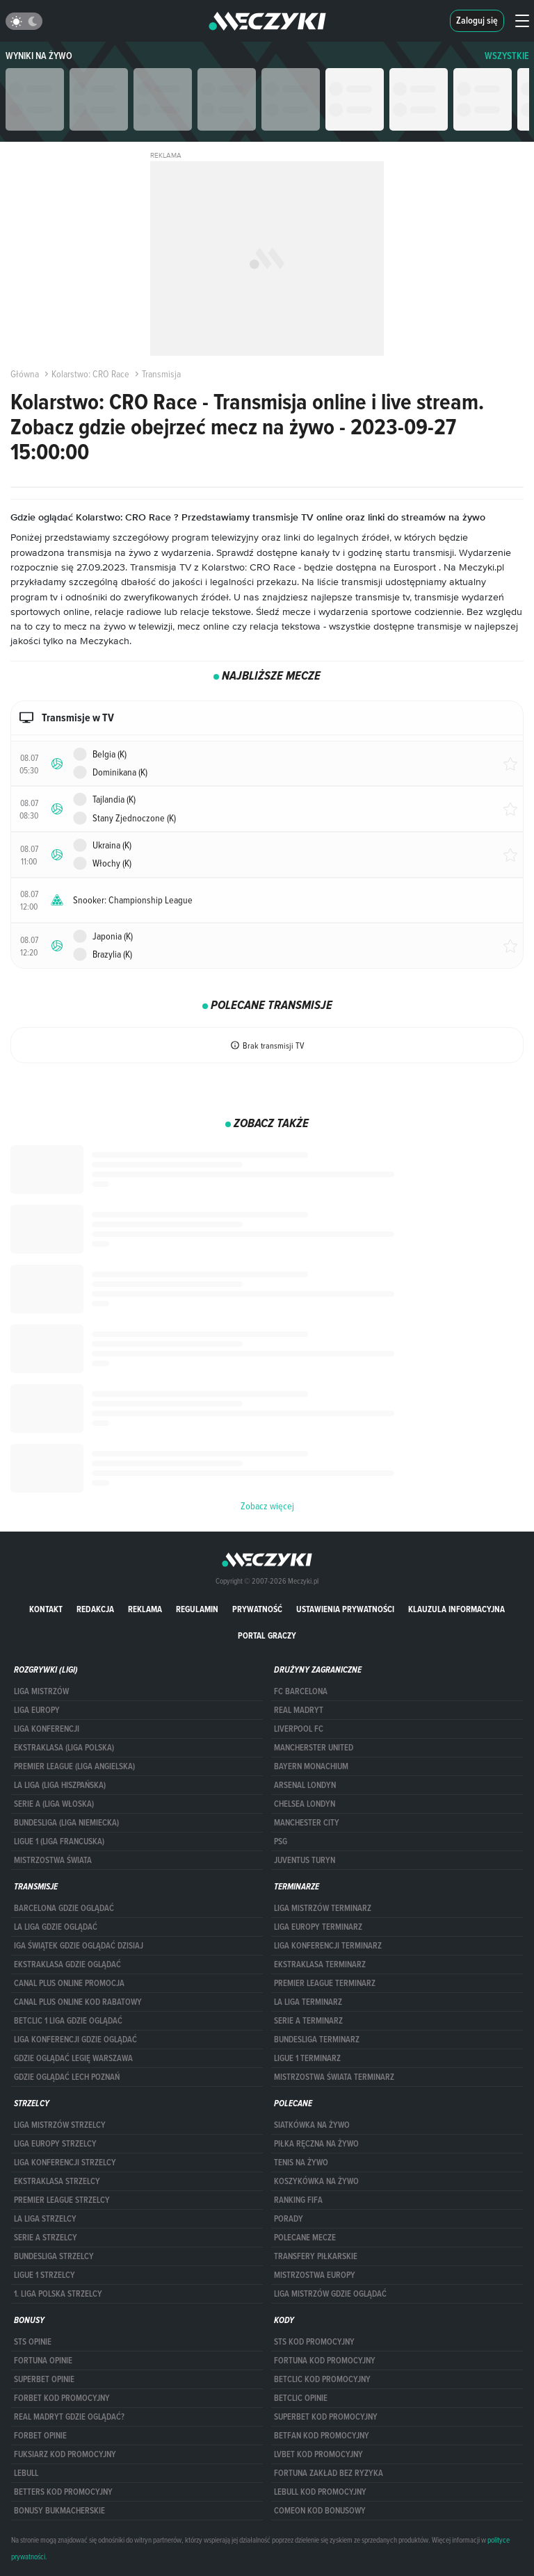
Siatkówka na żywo (312, 2125)
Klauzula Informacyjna (456, 1609)
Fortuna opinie (43, 2360)
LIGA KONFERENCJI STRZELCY (65, 2162)
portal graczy (267, 1635)
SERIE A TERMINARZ (308, 2020)
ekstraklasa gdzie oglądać (67, 1964)
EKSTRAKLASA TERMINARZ (320, 1964)
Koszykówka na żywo (316, 2181)
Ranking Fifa (298, 2200)
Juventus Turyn (304, 1860)
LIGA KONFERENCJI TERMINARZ (328, 1945)
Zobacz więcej (267, 1506)
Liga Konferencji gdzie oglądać (75, 2039)
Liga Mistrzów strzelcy (60, 2125)
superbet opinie (44, 2379)
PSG (280, 1841)
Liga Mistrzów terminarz (322, 1908)
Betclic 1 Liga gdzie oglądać (68, 2020)
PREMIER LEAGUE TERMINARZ (324, 1983)
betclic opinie (300, 2398)
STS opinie (32, 2341)
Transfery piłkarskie (315, 2256)
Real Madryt (298, 1710)
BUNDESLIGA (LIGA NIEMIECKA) (66, 1822)
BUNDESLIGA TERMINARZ (316, 2039)
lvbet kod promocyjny (318, 2454)
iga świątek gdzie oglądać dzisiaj (78, 1945)
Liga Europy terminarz (318, 1927)
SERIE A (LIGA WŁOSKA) (54, 1804)
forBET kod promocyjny (62, 2398)
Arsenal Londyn (305, 1785)
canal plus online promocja (69, 1983)
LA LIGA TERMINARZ (308, 2002)
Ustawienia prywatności (345, 1609)
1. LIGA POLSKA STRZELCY (58, 2293)
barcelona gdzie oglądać (64, 1908)
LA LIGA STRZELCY (45, 2218)
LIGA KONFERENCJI (46, 1728)
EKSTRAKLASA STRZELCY (57, 2181)
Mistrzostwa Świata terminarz (334, 2077)
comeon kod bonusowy (320, 2510)
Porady (288, 2218)
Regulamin (197, 1609)
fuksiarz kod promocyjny (65, 2454)
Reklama (145, 1609)
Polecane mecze (305, 2237)
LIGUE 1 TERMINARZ (307, 2058)
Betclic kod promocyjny (322, 2379)
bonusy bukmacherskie (59, 2510)
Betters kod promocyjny (63, 2491)
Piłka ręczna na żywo (316, 2143)
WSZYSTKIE (507, 56)
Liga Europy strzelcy (55, 2143)
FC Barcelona (300, 1691)
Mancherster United (313, 1747)
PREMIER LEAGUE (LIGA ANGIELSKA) (74, 1766)
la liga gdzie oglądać (55, 1927)
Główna (24, 374)
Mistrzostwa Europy (314, 2275)
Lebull (26, 2473)
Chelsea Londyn (304, 1804)
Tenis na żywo (301, 2162)
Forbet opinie (40, 2435)
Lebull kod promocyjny (320, 2491)
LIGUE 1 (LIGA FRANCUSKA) (59, 1841)
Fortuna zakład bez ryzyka (328, 2473)
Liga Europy (37, 1710)
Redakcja (95, 1609)
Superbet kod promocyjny (326, 2416)
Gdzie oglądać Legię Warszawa (73, 2058)
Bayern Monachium (311, 1766)
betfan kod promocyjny (321, 2435)
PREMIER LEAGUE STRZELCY (62, 2200)
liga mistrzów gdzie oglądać (330, 2293)
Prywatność (257, 1609)
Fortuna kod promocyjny (324, 2360)
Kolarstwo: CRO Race (85, 374)
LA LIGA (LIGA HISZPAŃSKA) (60, 1785)
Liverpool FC (298, 1728)
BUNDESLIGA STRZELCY (54, 2256)
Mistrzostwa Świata (53, 1860)
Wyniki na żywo (39, 56)
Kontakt (46, 1609)
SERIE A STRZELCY (45, 2237)
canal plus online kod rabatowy (78, 2002)
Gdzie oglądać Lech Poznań (67, 2077)
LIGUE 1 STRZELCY (44, 2275)
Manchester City (306, 1822)
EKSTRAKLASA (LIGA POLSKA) (64, 1747)
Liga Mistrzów (41, 1691)
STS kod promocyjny (314, 2341)
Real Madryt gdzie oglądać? (69, 2416)
